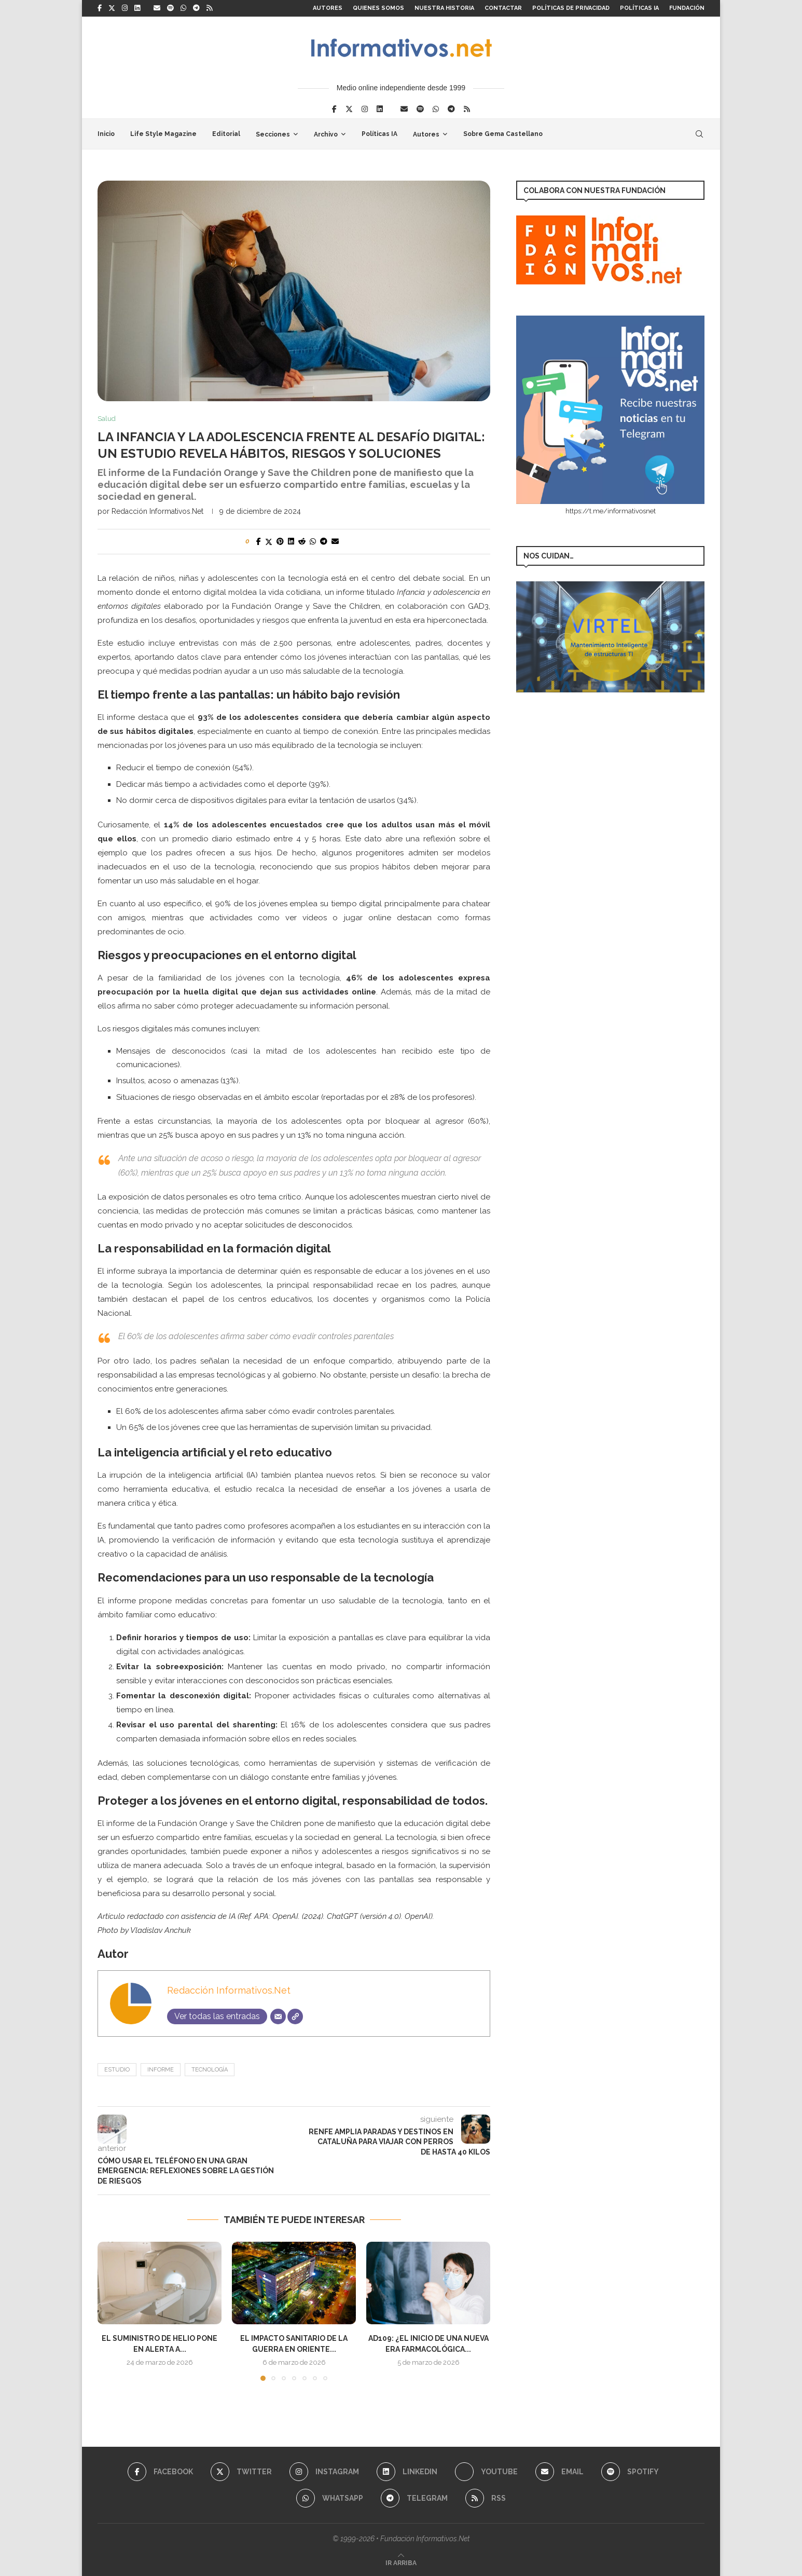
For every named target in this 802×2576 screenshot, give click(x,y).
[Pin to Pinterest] (280, 541)
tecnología (209, 2069)
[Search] (699, 134)
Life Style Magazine (163, 134)
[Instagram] (125, 8)
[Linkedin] (137, 8)
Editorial (226, 134)
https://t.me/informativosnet (610, 511)
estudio (117, 2069)
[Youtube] (486, 2471)
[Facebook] (100, 8)
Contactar (503, 8)
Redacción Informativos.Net (157, 511)
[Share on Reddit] (302, 541)
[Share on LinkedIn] (291, 541)
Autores (327, 8)
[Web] (295, 2016)
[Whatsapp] (183, 8)
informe (160, 2069)
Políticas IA (639, 8)
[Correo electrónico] (278, 2016)
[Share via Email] (335, 541)
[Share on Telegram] (323, 541)
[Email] (157, 8)
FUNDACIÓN (686, 8)
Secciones (273, 134)
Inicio (106, 134)
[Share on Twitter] (268, 541)
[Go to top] (401, 2562)
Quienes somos (378, 8)
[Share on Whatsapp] (313, 541)
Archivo (326, 134)
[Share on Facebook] (258, 541)
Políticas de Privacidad (571, 8)
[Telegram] (196, 8)
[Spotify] (170, 8)
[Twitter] (111, 8)
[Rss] (209, 8)
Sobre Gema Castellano (503, 134)
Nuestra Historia (444, 8)
